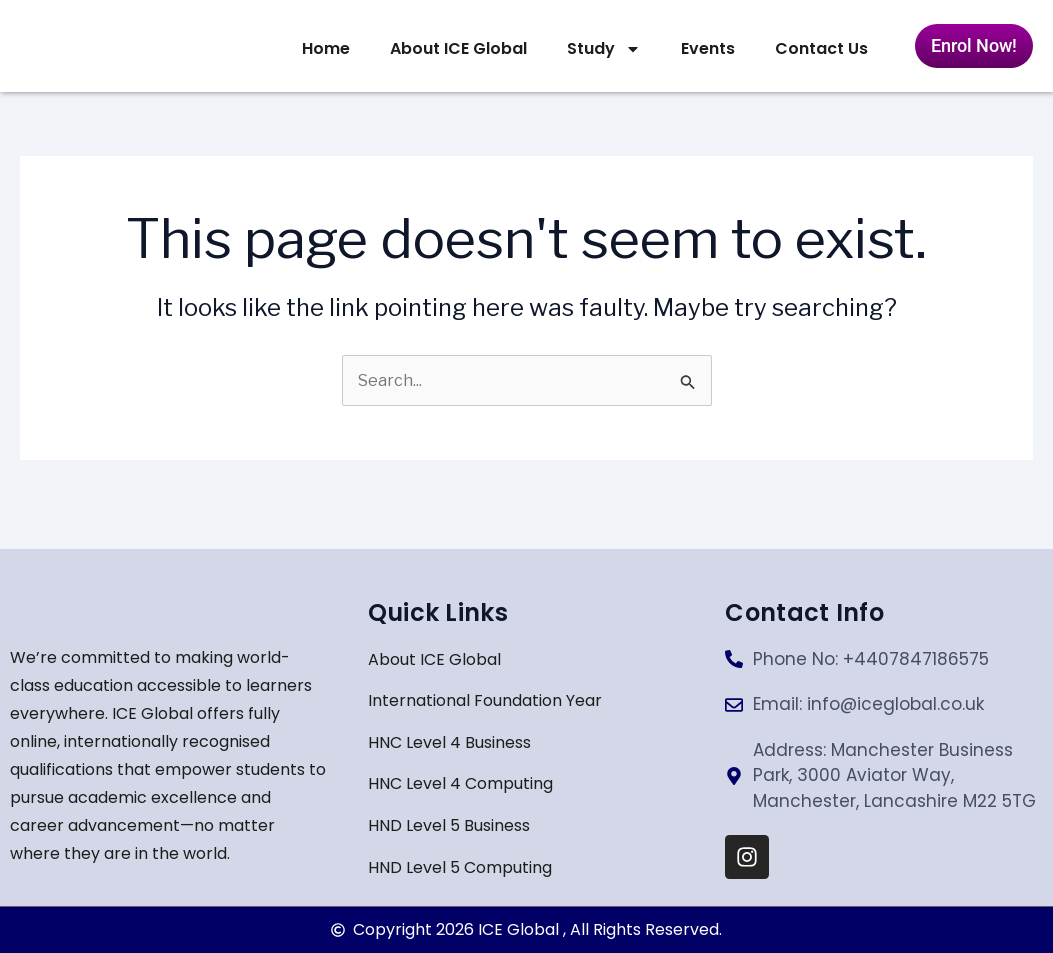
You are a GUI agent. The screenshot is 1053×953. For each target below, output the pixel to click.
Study (604, 49)
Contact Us (821, 48)
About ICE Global (458, 48)
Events (708, 48)
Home (326, 48)
